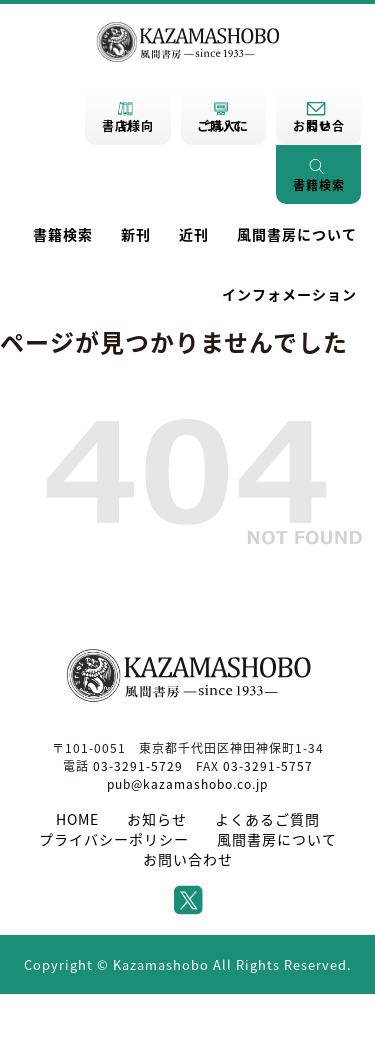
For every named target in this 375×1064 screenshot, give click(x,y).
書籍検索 (63, 234)
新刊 (136, 234)
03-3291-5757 (268, 766)
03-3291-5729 (138, 766)
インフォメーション (289, 294)
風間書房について (297, 234)
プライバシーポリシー (114, 839)
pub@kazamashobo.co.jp (187, 784)
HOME (77, 819)
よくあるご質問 (267, 819)
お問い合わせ (188, 859)
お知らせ (157, 819)
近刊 (194, 234)
